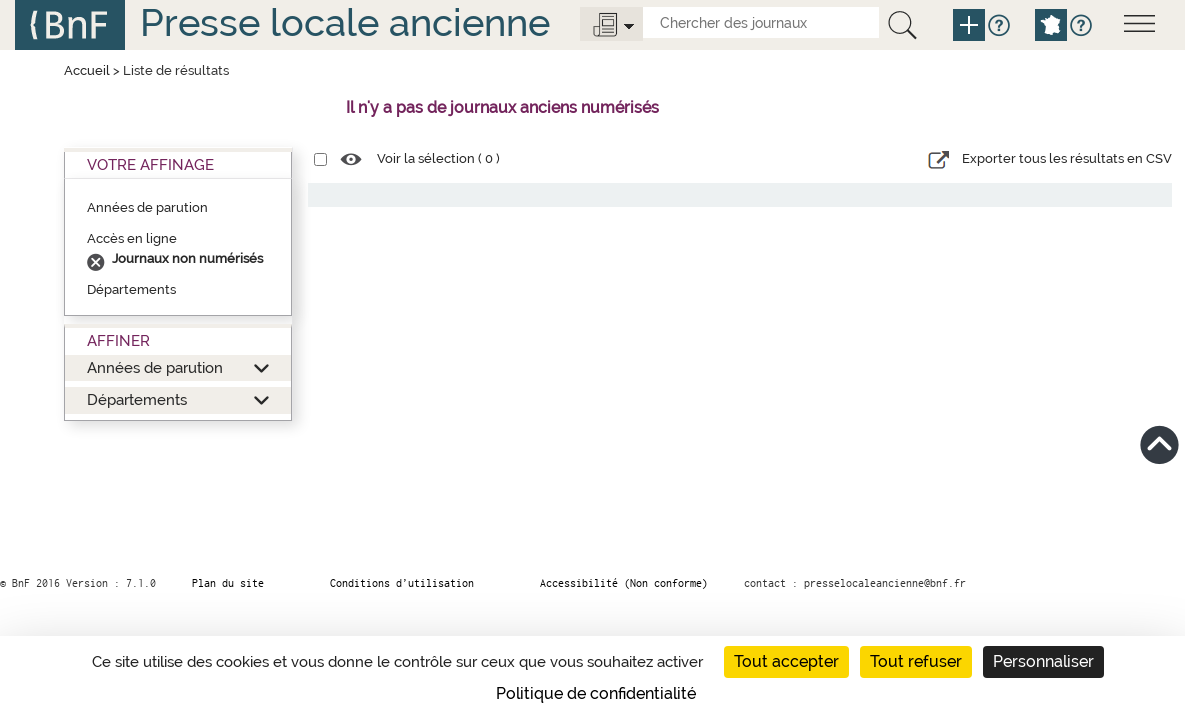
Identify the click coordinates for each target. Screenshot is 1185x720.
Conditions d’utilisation (402, 583)
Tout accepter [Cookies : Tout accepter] (786, 661)
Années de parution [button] (155, 367)
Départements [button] (137, 399)
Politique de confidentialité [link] (596, 693)
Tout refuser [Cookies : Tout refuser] (916, 661)
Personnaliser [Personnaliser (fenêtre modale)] (1043, 661)
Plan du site (228, 583)
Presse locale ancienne (345, 22)
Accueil (87, 70)
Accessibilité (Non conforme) (624, 583)
